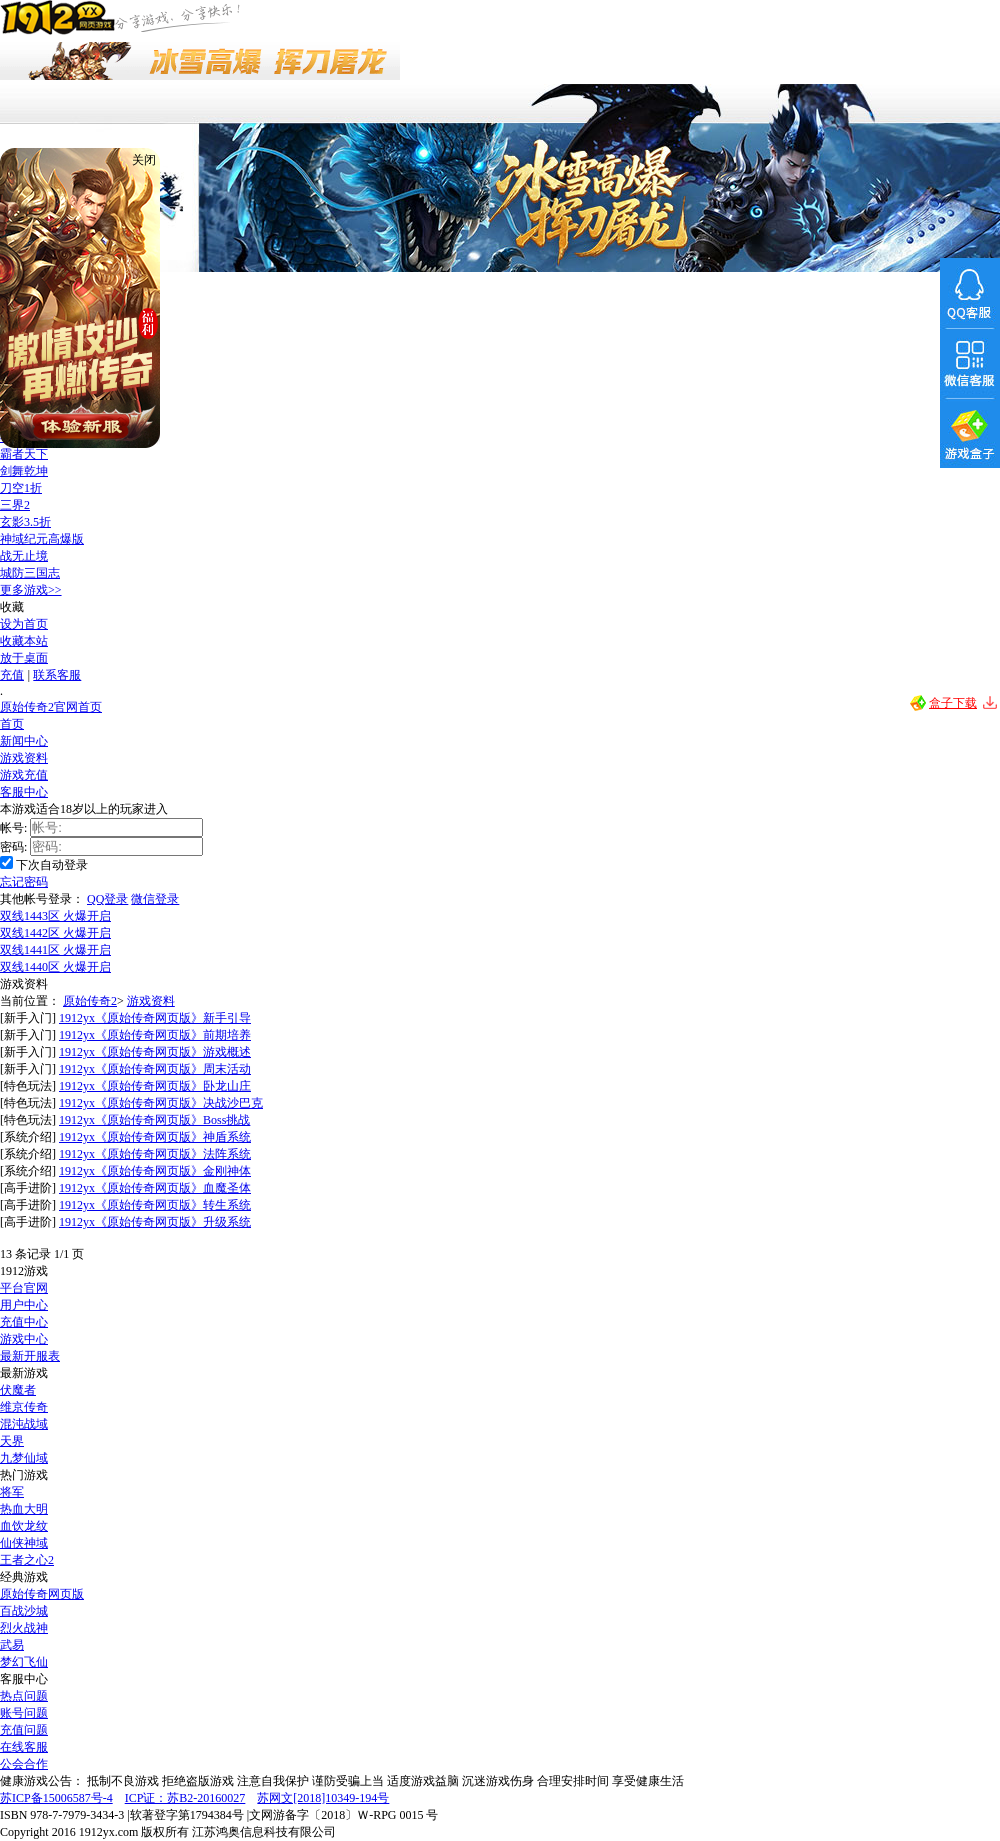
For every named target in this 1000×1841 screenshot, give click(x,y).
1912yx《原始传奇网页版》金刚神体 (155, 1171)
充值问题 (24, 1730)
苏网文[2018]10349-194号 (323, 1798)
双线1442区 (55, 933)
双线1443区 (55, 916)
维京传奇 (24, 1407)
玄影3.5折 (25, 522)
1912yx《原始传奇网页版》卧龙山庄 (155, 1086)
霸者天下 (24, 454)
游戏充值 (24, 775)
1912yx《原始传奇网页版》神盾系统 (155, 1137)
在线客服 (24, 1747)
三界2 (15, 505)
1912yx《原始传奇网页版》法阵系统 (155, 1154)
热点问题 (24, 1696)
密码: (13, 847)
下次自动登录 (52, 865)
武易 (12, 1645)
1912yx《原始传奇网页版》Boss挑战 (154, 1120)
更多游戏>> (31, 590)
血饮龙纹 (24, 1526)
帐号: (13, 828)
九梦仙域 (24, 1458)
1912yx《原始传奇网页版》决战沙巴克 (161, 1103)
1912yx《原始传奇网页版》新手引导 (155, 1018)
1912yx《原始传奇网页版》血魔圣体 (155, 1188)
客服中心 (24, 792)
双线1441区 (55, 950)
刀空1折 (21, 488)
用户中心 (24, 1305)
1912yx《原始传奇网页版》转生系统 (155, 1205)
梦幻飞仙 (24, 1662)
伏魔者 (18, 1390)
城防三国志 (30, 573)
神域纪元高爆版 (42, 539)
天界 (12, 1441)
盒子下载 (953, 703)
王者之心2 (27, 1560)
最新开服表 (30, 1356)
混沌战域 (24, 1424)
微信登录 (155, 899)
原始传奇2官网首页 (51, 707)
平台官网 (24, 1288)
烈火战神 (24, 1628)
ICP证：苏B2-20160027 (185, 1798)
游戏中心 (24, 1339)
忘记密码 (24, 882)
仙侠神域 (24, 1543)
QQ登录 (107, 899)
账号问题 (24, 1713)
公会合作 (24, 1764)
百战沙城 (24, 1611)
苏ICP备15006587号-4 (56, 1798)
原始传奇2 (90, 1001)
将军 (12, 1492)
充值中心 (24, 1322)
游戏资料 (24, 758)
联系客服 (57, 675)
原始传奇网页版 (42, 1594)
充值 (12, 675)
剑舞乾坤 (24, 471)
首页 (12, 724)
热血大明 (24, 1509)
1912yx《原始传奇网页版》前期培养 (155, 1035)
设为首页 (24, 624)
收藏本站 (24, 641)
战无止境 (24, 556)
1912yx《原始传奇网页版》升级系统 (155, 1222)
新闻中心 (24, 741)
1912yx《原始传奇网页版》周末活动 (155, 1069)
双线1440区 (55, 967)
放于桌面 (24, 658)
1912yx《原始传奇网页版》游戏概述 (155, 1052)
